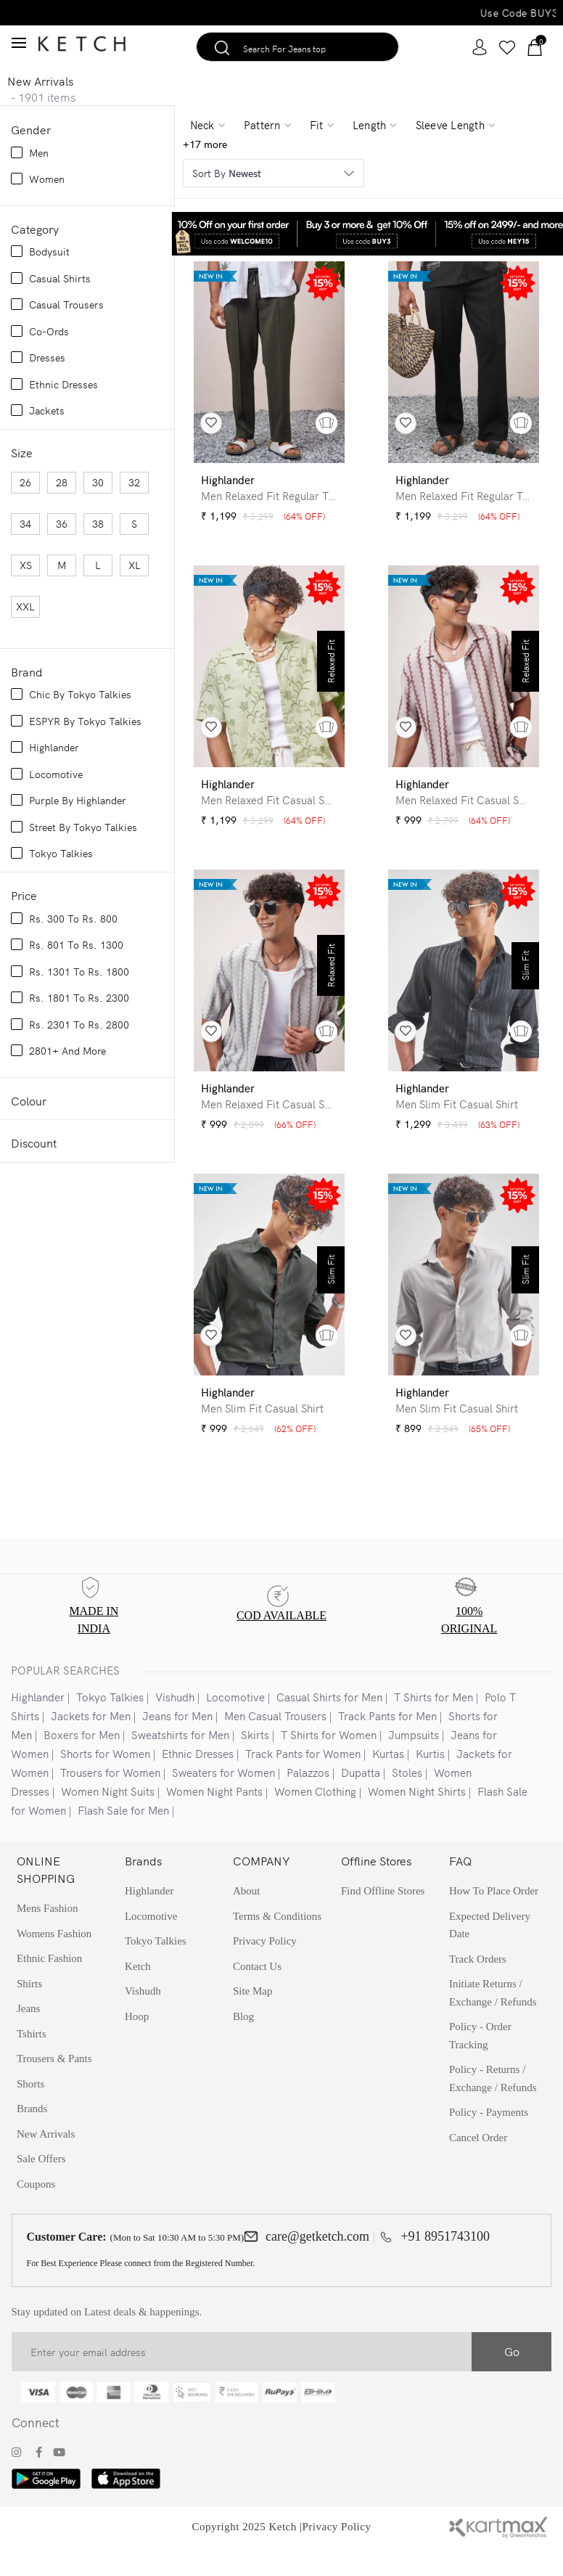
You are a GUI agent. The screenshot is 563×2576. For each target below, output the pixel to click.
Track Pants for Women (303, 1780)
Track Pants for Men (387, 1743)
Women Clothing (315, 1818)
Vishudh (174, 1724)
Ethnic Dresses (198, 1780)
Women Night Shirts (417, 1818)
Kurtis (430, 1780)
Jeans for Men (177, 1743)
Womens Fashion (54, 1962)
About (246, 1919)
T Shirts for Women (329, 1762)
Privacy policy (265, 1970)
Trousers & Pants (54, 2091)
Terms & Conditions (277, 1945)
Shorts (30, 2117)
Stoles (407, 1799)
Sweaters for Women (223, 1799)
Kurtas (388, 1780)
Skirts (255, 1762)
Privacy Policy (337, 2564)
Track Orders (477, 1989)
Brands (32, 2142)
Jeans (29, 2039)
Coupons (36, 2220)
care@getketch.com (317, 2272)
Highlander (38, 1724)
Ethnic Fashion (49, 1988)
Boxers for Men (82, 1762)
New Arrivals (46, 2169)
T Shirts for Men (433, 1724)
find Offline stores (383, 1919)
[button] (326, 423)
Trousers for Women (110, 1799)
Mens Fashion (47, 1936)
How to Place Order (493, 1919)
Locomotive (235, 1724)
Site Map (253, 2022)
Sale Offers (41, 2194)
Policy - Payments (488, 2148)
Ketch (138, 1997)
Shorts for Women (105, 1780)
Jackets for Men (91, 1743)
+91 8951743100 (445, 2272)
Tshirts (31, 2066)
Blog (243, 2048)
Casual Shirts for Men (329, 1724)
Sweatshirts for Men (180, 1762)
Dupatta (360, 1799)
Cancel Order (478, 2174)
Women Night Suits (108, 1818)
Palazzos (308, 1799)
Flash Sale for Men (123, 1837)
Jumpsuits (413, 1762)
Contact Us (257, 1997)
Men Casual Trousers (275, 1743)
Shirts (29, 2014)
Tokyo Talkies (110, 1724)
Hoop (137, 2048)
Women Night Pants (214, 1818)
